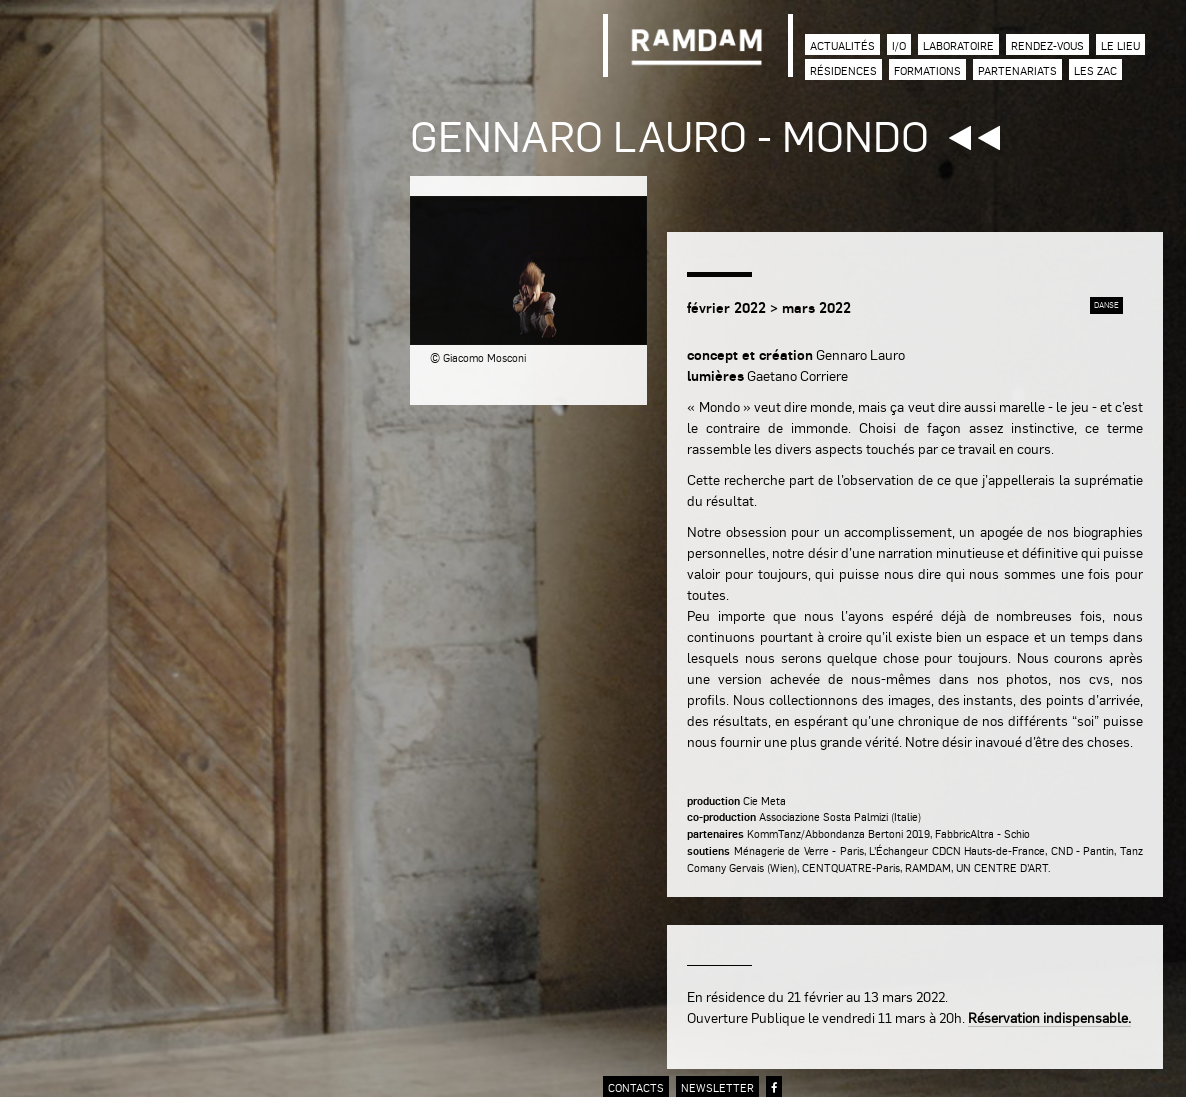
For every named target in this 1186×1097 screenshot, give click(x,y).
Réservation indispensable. (1049, 1017)
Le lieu (1120, 45)
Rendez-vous (1047, 45)
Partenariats (1017, 70)
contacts (636, 1087)
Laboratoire (958, 45)
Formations (927, 70)
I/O (899, 45)
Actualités (842, 45)
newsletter (717, 1087)
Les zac (1095, 70)
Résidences (843, 70)
